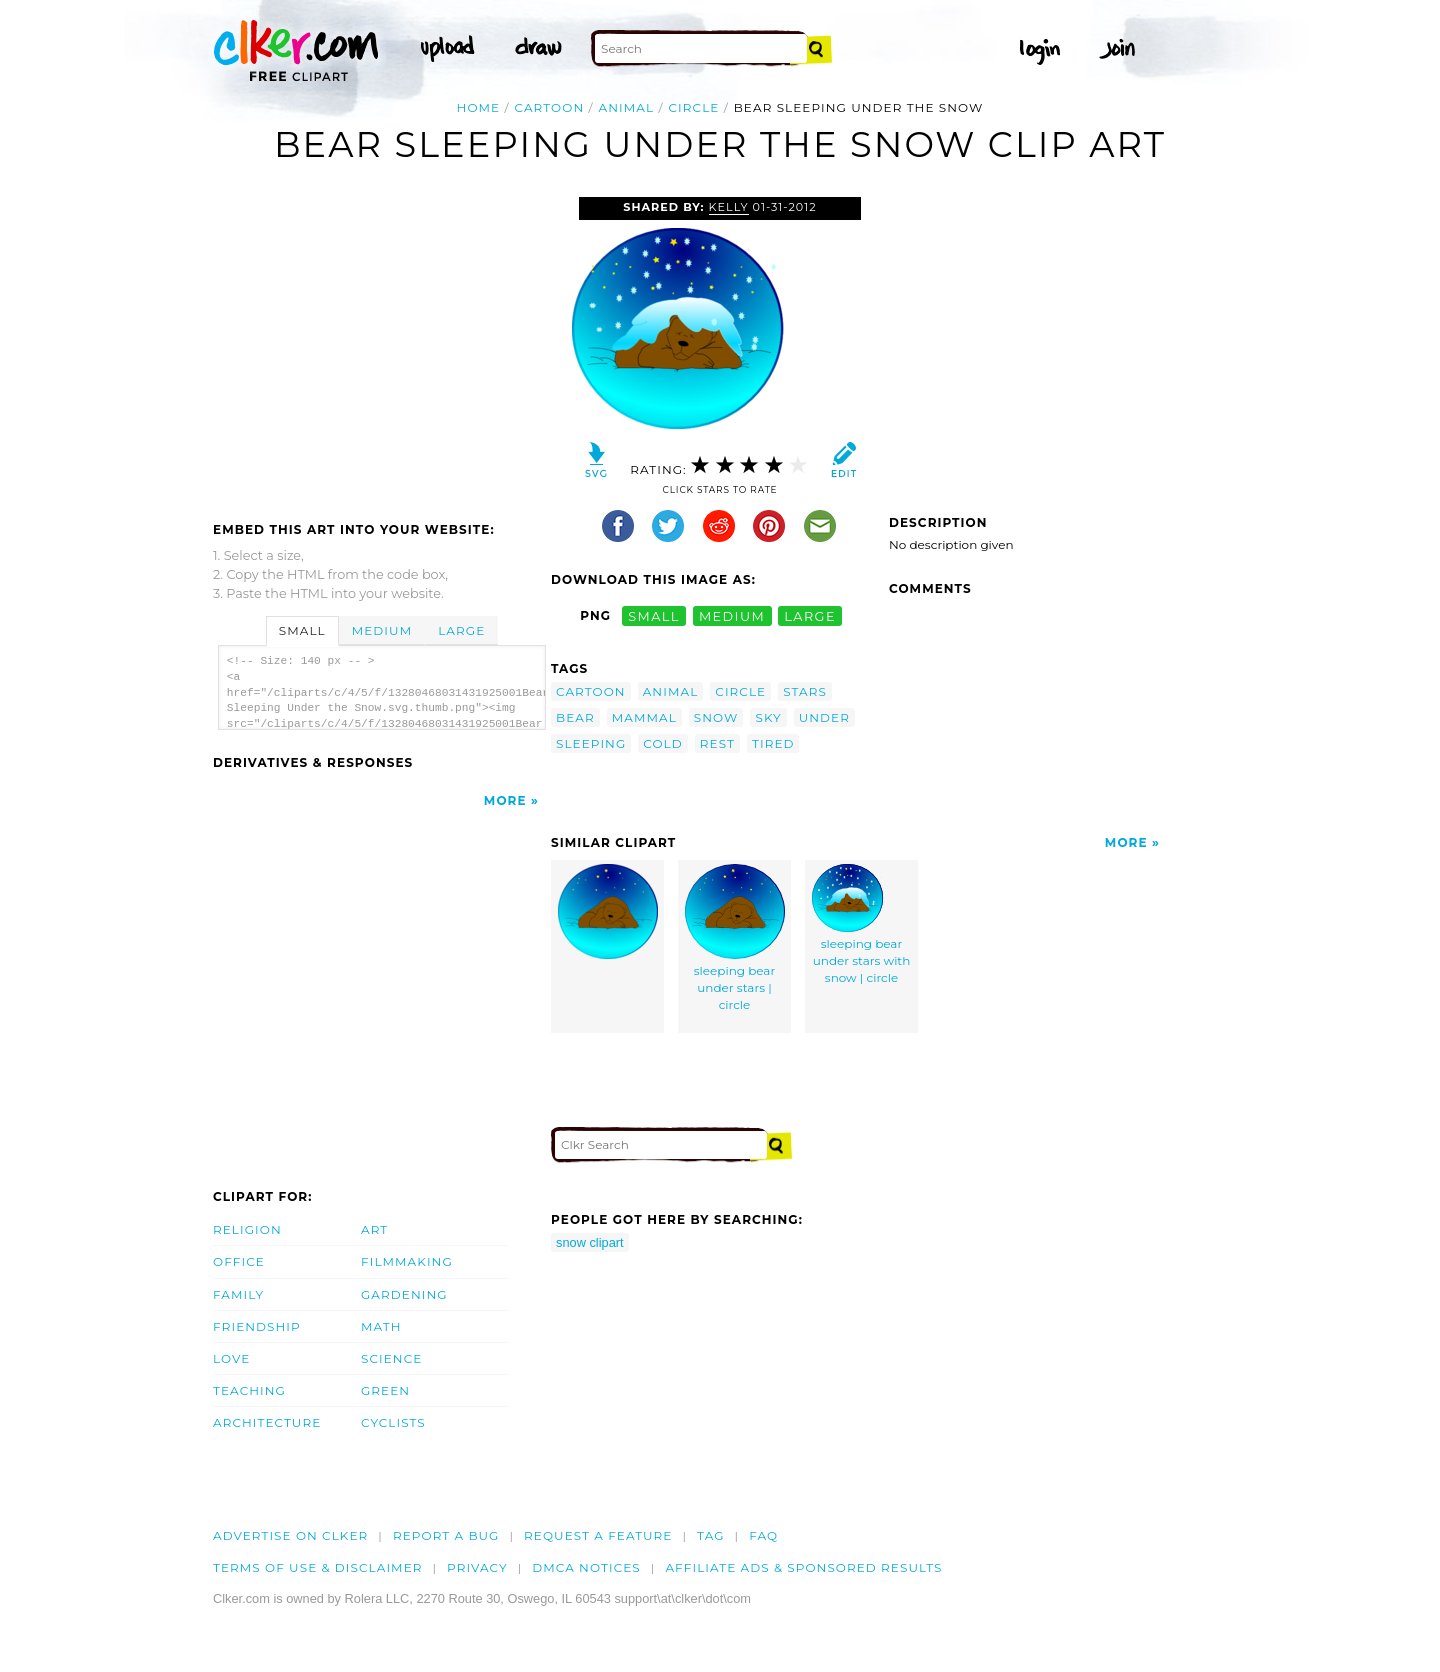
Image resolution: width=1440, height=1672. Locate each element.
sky (768, 717)
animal (627, 107)
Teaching (249, 1390)
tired (773, 743)
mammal (644, 717)
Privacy (477, 1567)
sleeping (591, 743)
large (810, 615)
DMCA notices (586, 1567)
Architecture (267, 1422)
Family (238, 1294)
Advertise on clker (290, 1535)
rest (717, 743)
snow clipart (590, 1242)
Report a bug (446, 1535)
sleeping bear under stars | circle (735, 938)
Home (479, 107)
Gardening (404, 1294)
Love (231, 1358)
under (824, 717)
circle (694, 107)
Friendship (257, 1326)
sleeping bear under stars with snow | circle (862, 924)
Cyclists (393, 1422)
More (505, 800)
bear (575, 717)
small (654, 615)
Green (385, 1390)
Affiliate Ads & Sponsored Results (803, 1567)
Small (302, 630)
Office (239, 1261)
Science (391, 1358)
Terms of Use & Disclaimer (318, 1567)
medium (732, 615)
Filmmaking (407, 1261)
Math (381, 1326)
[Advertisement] (381, 347)
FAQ (763, 1535)
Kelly (729, 207)
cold (662, 743)
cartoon (550, 107)
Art (374, 1229)
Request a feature (598, 1535)
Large (461, 630)
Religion (247, 1229)
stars (805, 691)
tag (710, 1535)
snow (716, 717)
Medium (382, 630)
